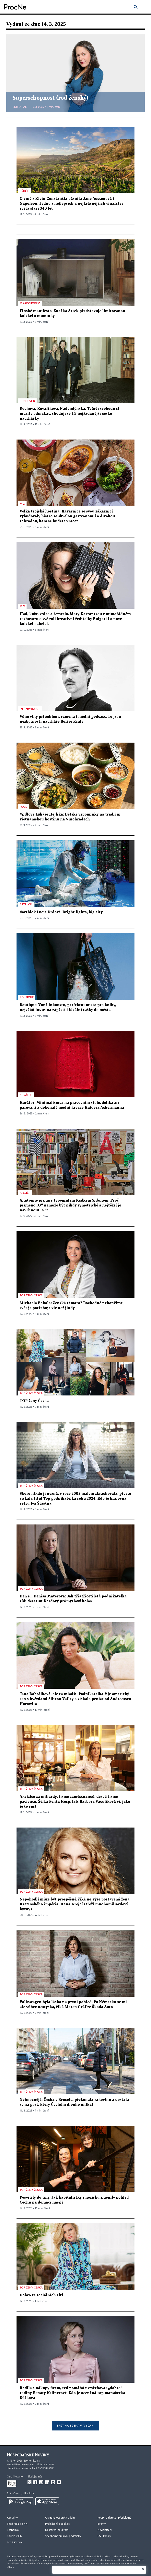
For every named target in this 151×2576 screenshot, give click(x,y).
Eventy (102, 2524)
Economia (13, 2530)
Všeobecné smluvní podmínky (63, 2536)
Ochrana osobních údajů (60, 2517)
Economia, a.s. (31, 2460)
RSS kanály (104, 2536)
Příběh (24, 191)
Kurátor (26, 1095)
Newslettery (105, 2530)
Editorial (20, 106)
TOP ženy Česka (31, 1295)
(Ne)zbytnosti (30, 709)
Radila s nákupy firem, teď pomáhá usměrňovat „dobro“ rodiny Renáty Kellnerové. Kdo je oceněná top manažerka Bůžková (72, 2393)
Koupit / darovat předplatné (114, 2517)
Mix (22, 503)
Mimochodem (30, 303)
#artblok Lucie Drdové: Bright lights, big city (61, 912)
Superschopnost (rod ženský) (50, 98)
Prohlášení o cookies (57, 2524)
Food (23, 806)
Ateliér (25, 1192)
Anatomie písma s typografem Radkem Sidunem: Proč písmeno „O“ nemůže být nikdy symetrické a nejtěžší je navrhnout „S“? (70, 1205)
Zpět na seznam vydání (76, 2425)
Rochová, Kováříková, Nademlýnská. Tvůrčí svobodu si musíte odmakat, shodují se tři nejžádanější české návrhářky (69, 413)
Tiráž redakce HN (17, 2524)
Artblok (26, 904)
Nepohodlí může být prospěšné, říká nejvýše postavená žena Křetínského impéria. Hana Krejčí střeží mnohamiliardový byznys (75, 1904)
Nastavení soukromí (57, 2530)
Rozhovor (27, 401)
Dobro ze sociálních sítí (41, 2295)
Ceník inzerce (15, 2542)
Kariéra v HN (14, 2536)
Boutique (27, 997)
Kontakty (12, 2517)
